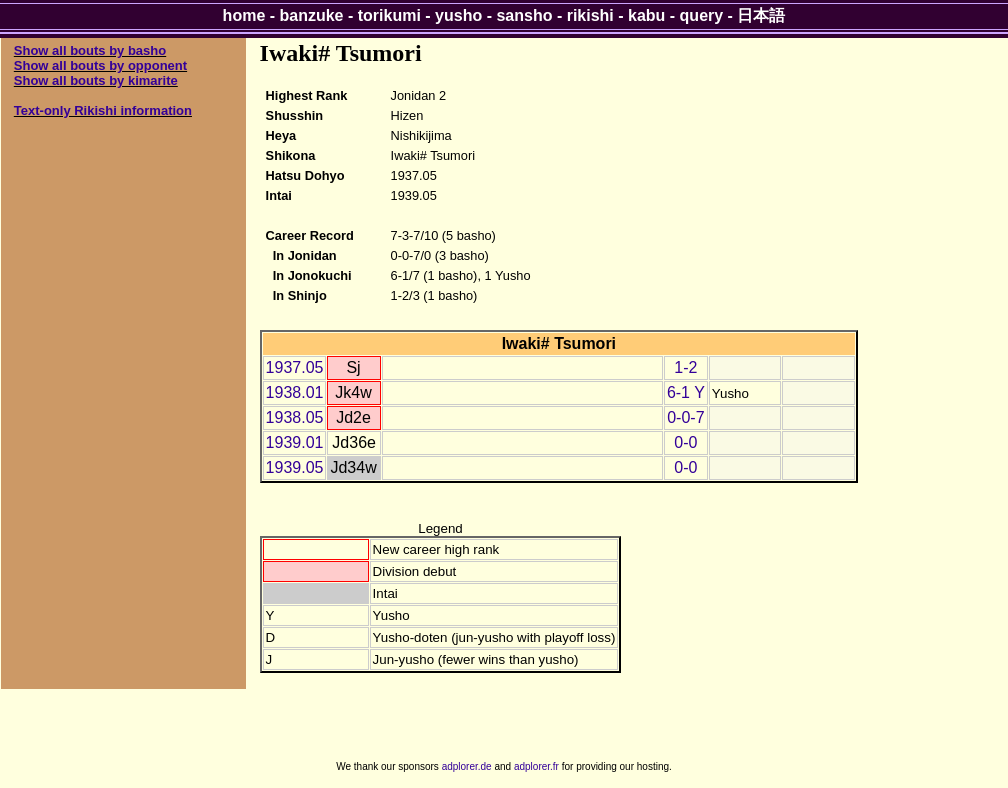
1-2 (685, 367)
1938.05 (295, 417)
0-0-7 (685, 417)
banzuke (312, 15)
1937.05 (295, 367)
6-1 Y (686, 392)
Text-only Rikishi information (103, 110)
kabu (646, 15)
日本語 (761, 15)
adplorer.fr (536, 766)
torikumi (389, 15)
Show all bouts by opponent (100, 65)
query (702, 15)
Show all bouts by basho (90, 50)
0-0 (685, 442)
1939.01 (295, 442)
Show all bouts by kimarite (96, 80)
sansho (524, 15)
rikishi (590, 15)
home (244, 15)
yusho (458, 15)
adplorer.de (467, 766)
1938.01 (295, 392)
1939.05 (295, 467)
